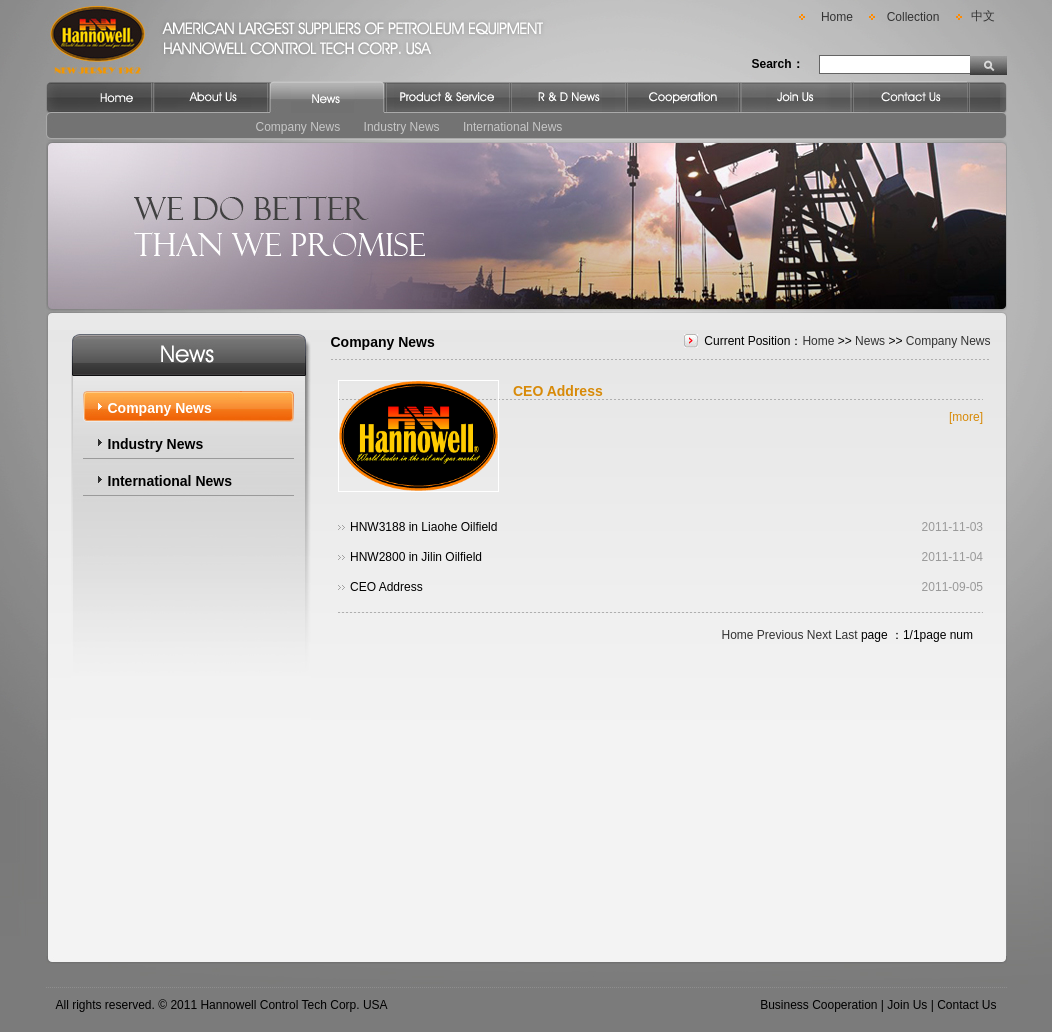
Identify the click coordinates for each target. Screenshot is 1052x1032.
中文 (983, 16)
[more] (966, 417)
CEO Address (558, 391)
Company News (298, 127)
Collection (913, 17)
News (870, 341)
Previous (780, 635)
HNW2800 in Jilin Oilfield (416, 557)
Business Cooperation (818, 1005)
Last (846, 635)
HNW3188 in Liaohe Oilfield (423, 527)
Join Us (907, 1005)
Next (819, 635)
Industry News (402, 127)
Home (837, 17)
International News (512, 127)
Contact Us (966, 1005)
